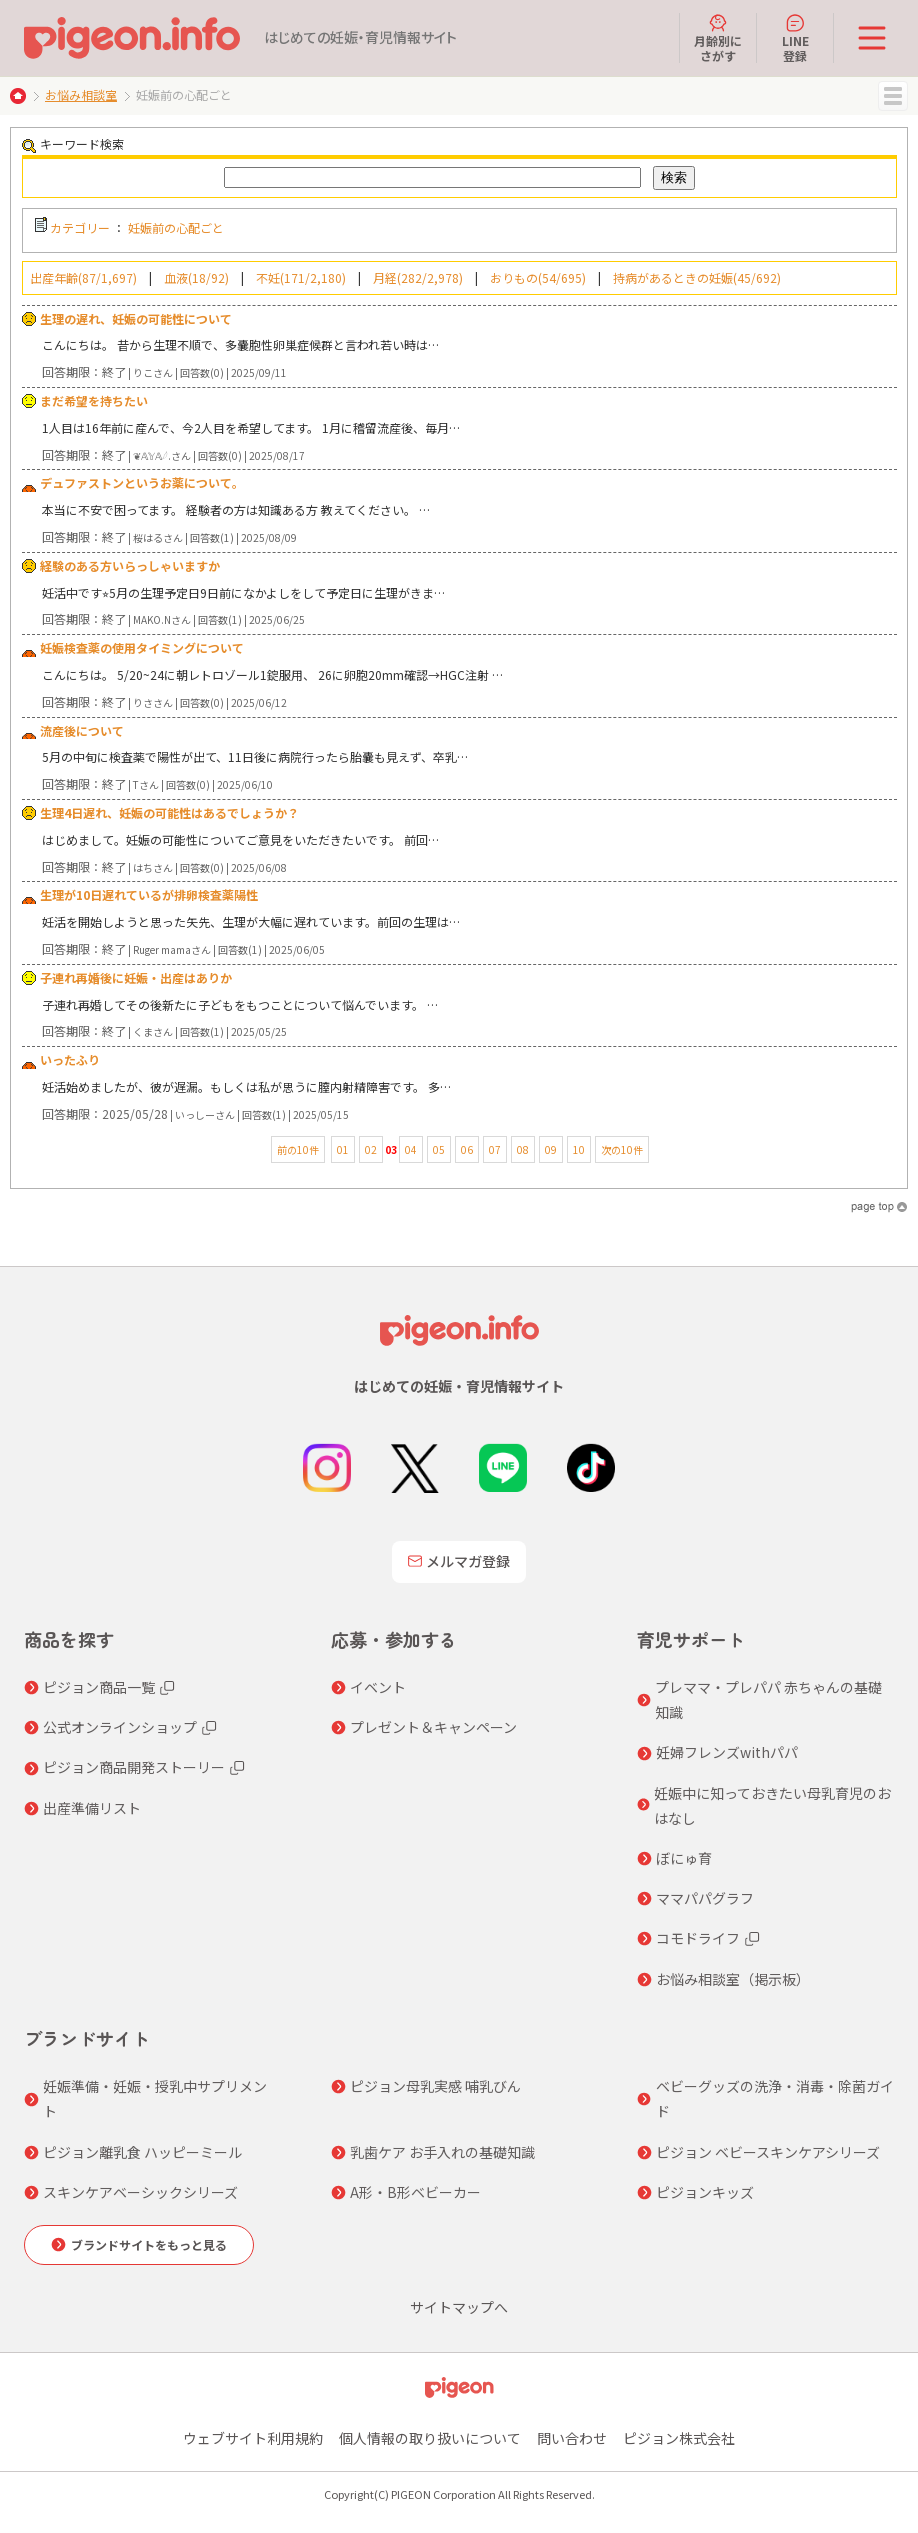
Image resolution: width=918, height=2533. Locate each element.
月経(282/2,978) (418, 277)
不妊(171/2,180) (301, 277)
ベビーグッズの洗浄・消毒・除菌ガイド (775, 2098)
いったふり (70, 1059)
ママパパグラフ (705, 1898)
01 (343, 1149)
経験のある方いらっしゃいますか (130, 565)
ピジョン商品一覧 (99, 1687)
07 (495, 1149)
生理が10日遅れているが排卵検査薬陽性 (149, 894)
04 (411, 1149)
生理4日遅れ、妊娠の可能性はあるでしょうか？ (169, 812)
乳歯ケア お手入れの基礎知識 (442, 2152)
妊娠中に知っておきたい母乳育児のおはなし (772, 1805)
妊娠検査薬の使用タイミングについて (142, 647)
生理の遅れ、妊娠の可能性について (136, 318)
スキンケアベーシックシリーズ (140, 2192)
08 (523, 1149)
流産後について (82, 730)
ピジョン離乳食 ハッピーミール (142, 2152)
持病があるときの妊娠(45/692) (697, 277)
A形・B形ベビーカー (415, 2192)
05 (439, 1149)
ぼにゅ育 (684, 1858)
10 (579, 1149)
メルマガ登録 (459, 1561)
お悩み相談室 (81, 94)
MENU (893, 96)
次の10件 (622, 1149)
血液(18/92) (196, 277)
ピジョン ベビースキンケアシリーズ (768, 2152)
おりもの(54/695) (538, 277)
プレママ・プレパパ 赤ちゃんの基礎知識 (768, 1699)
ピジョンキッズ (705, 2192)
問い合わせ (572, 2438)
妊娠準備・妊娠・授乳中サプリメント (155, 2098)
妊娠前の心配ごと (176, 227)
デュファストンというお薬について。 (142, 482)
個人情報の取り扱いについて (430, 2438)
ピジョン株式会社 (679, 2438)
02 (371, 1149)
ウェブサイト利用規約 (253, 2438)
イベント (378, 1687)
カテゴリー (80, 227)
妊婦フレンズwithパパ (727, 1752)
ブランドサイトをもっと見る (149, 2244)
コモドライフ (698, 1938)
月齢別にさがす (718, 38)
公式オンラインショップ (120, 1727)
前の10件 (298, 1149)
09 (551, 1149)
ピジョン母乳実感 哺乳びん (435, 2086)
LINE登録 (795, 38)
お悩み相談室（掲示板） (733, 1979)
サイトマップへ (459, 2307)
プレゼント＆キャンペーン (433, 1727)
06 (467, 1149)
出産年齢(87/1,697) (83, 277)
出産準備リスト (92, 1808)
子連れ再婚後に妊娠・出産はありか (136, 977)
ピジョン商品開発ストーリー (134, 1767)
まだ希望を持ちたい (94, 400)
